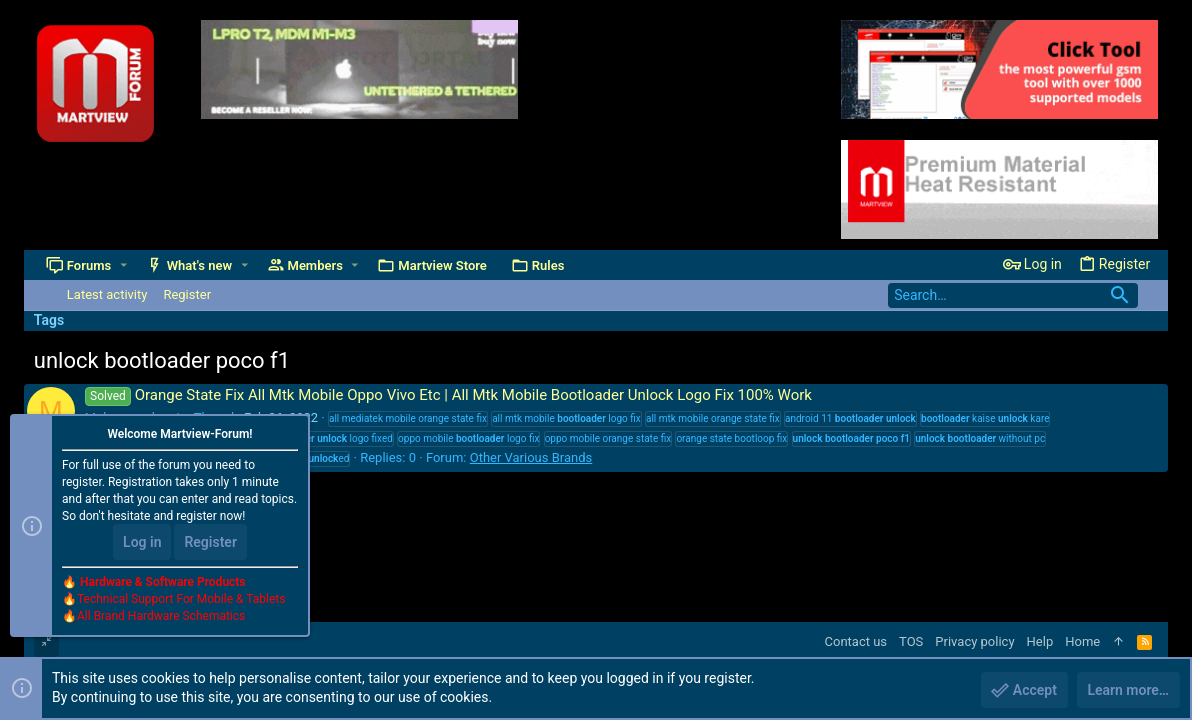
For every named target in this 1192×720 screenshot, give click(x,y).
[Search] (1013, 295)
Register (210, 542)
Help (1040, 641)
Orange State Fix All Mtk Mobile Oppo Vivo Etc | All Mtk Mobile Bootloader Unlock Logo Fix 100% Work (448, 395)
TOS (911, 641)
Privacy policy (974, 641)
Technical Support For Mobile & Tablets (181, 599)
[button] (123, 265)
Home (1082, 641)
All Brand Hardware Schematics (161, 616)
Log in (142, 542)
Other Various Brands (531, 457)
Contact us (856, 641)
